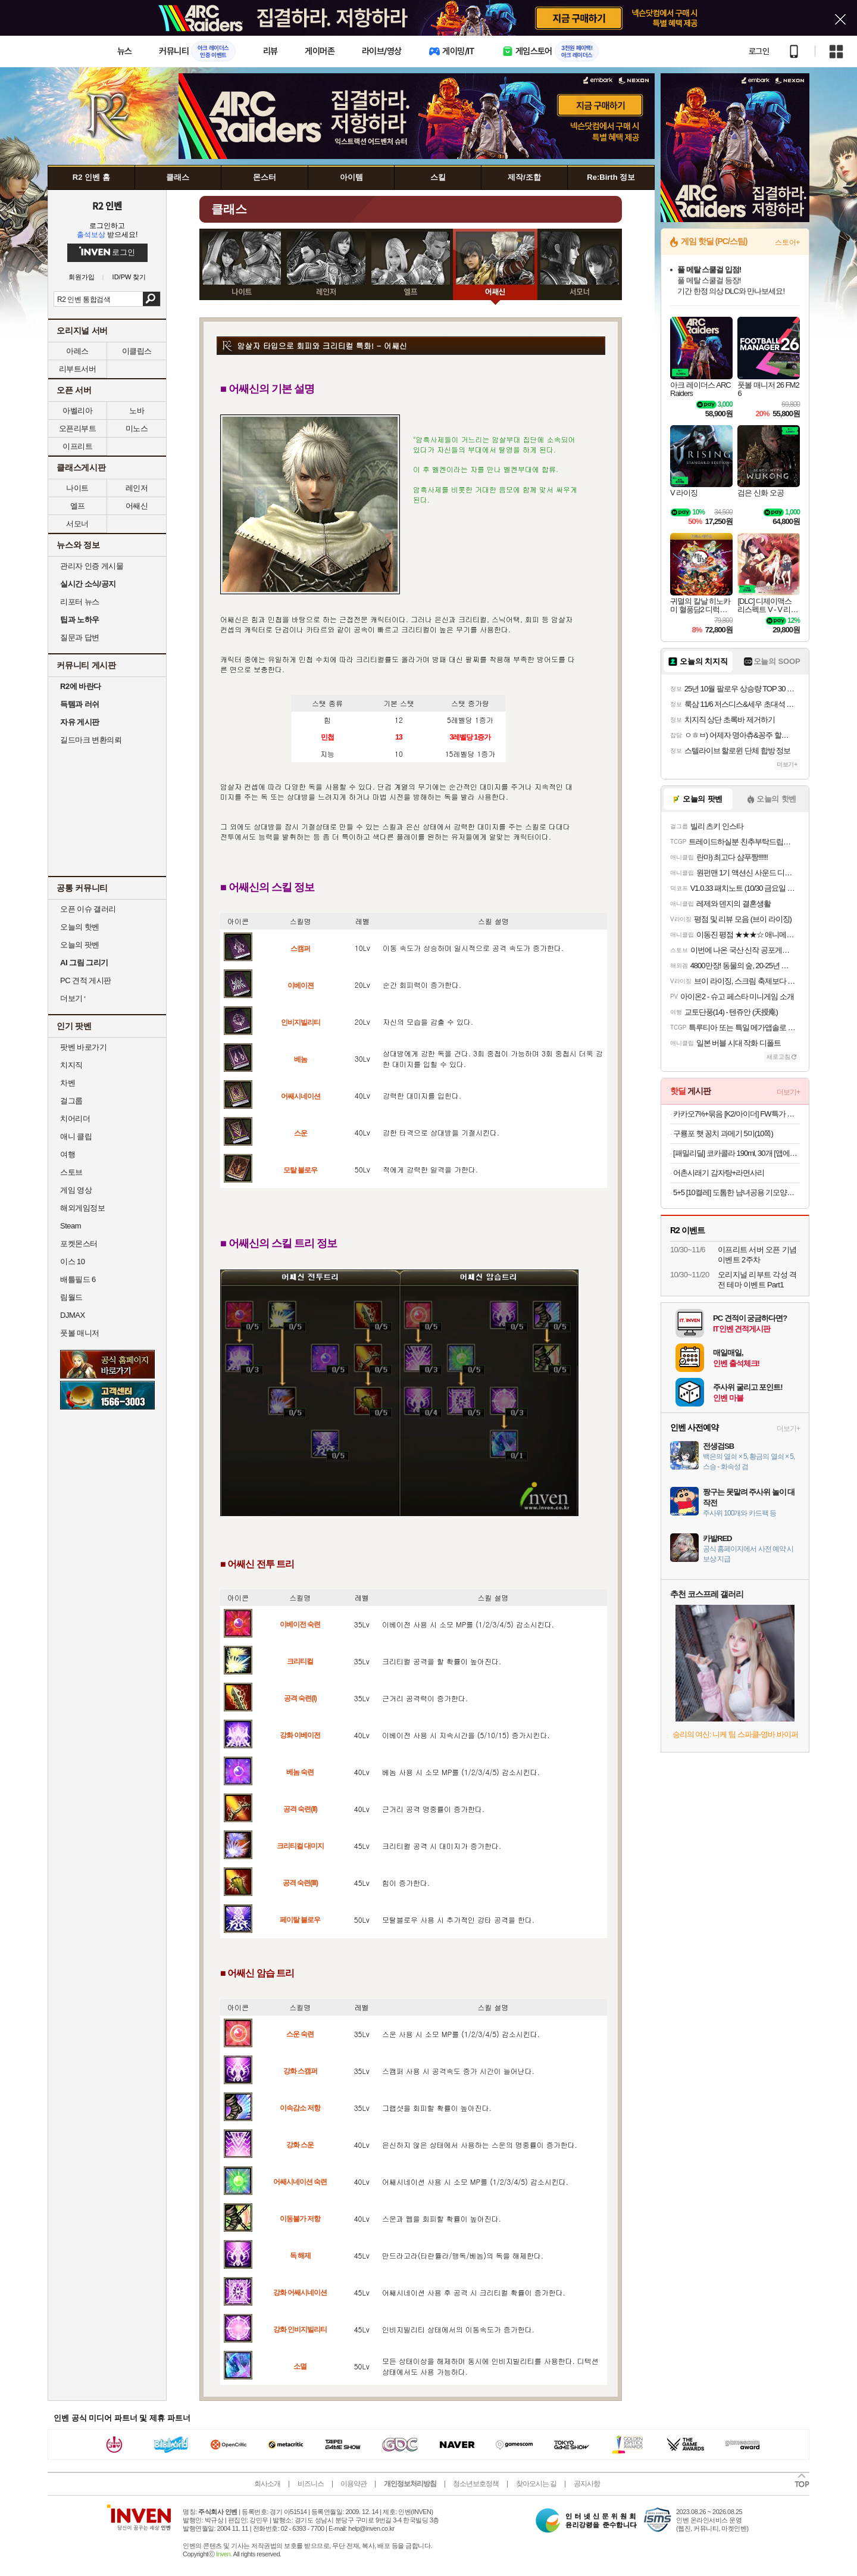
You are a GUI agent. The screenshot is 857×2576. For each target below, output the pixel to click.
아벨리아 (77, 410)
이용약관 (353, 2484)
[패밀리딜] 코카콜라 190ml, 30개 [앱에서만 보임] (736, 1153)
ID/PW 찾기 (129, 277)
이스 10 (72, 1261)
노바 (136, 410)
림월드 (71, 1297)
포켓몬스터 (79, 1244)
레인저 (137, 488)
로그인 (759, 51)
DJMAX (72, 1315)
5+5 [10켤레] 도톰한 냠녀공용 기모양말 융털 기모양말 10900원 (736, 1192)
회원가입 (81, 277)
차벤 (67, 1083)
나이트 (77, 488)
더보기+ (787, 764)
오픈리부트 (77, 428)
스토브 (71, 1172)
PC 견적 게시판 (85, 980)
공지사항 (587, 2484)
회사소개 (267, 2484)
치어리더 (75, 1118)
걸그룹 (71, 1101)
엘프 (77, 505)
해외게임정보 (82, 1208)
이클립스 (137, 351)
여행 (67, 1154)
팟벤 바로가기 (83, 1047)
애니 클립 (76, 1136)
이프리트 (77, 446)
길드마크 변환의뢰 (90, 740)
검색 (151, 299)
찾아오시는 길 (536, 2484)
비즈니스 (311, 2484)
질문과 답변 (79, 637)
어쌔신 (137, 505)
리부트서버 (77, 368)
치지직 (71, 1065)
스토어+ (787, 242)
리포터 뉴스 (79, 602)
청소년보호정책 (476, 2484)
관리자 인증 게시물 (91, 566)
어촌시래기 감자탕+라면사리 (718, 1172)
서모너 (77, 523)
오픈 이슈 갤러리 (88, 909)
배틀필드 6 (78, 1279)
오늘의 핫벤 (79, 927)
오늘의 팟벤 (79, 945)
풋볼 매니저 (79, 1333)
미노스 (137, 428)
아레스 (77, 351)
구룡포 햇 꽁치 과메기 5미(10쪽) (723, 1133)
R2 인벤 (107, 205)
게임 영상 (76, 1190)
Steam (70, 1226)
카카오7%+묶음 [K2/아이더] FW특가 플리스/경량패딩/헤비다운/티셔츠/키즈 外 (736, 1113)
